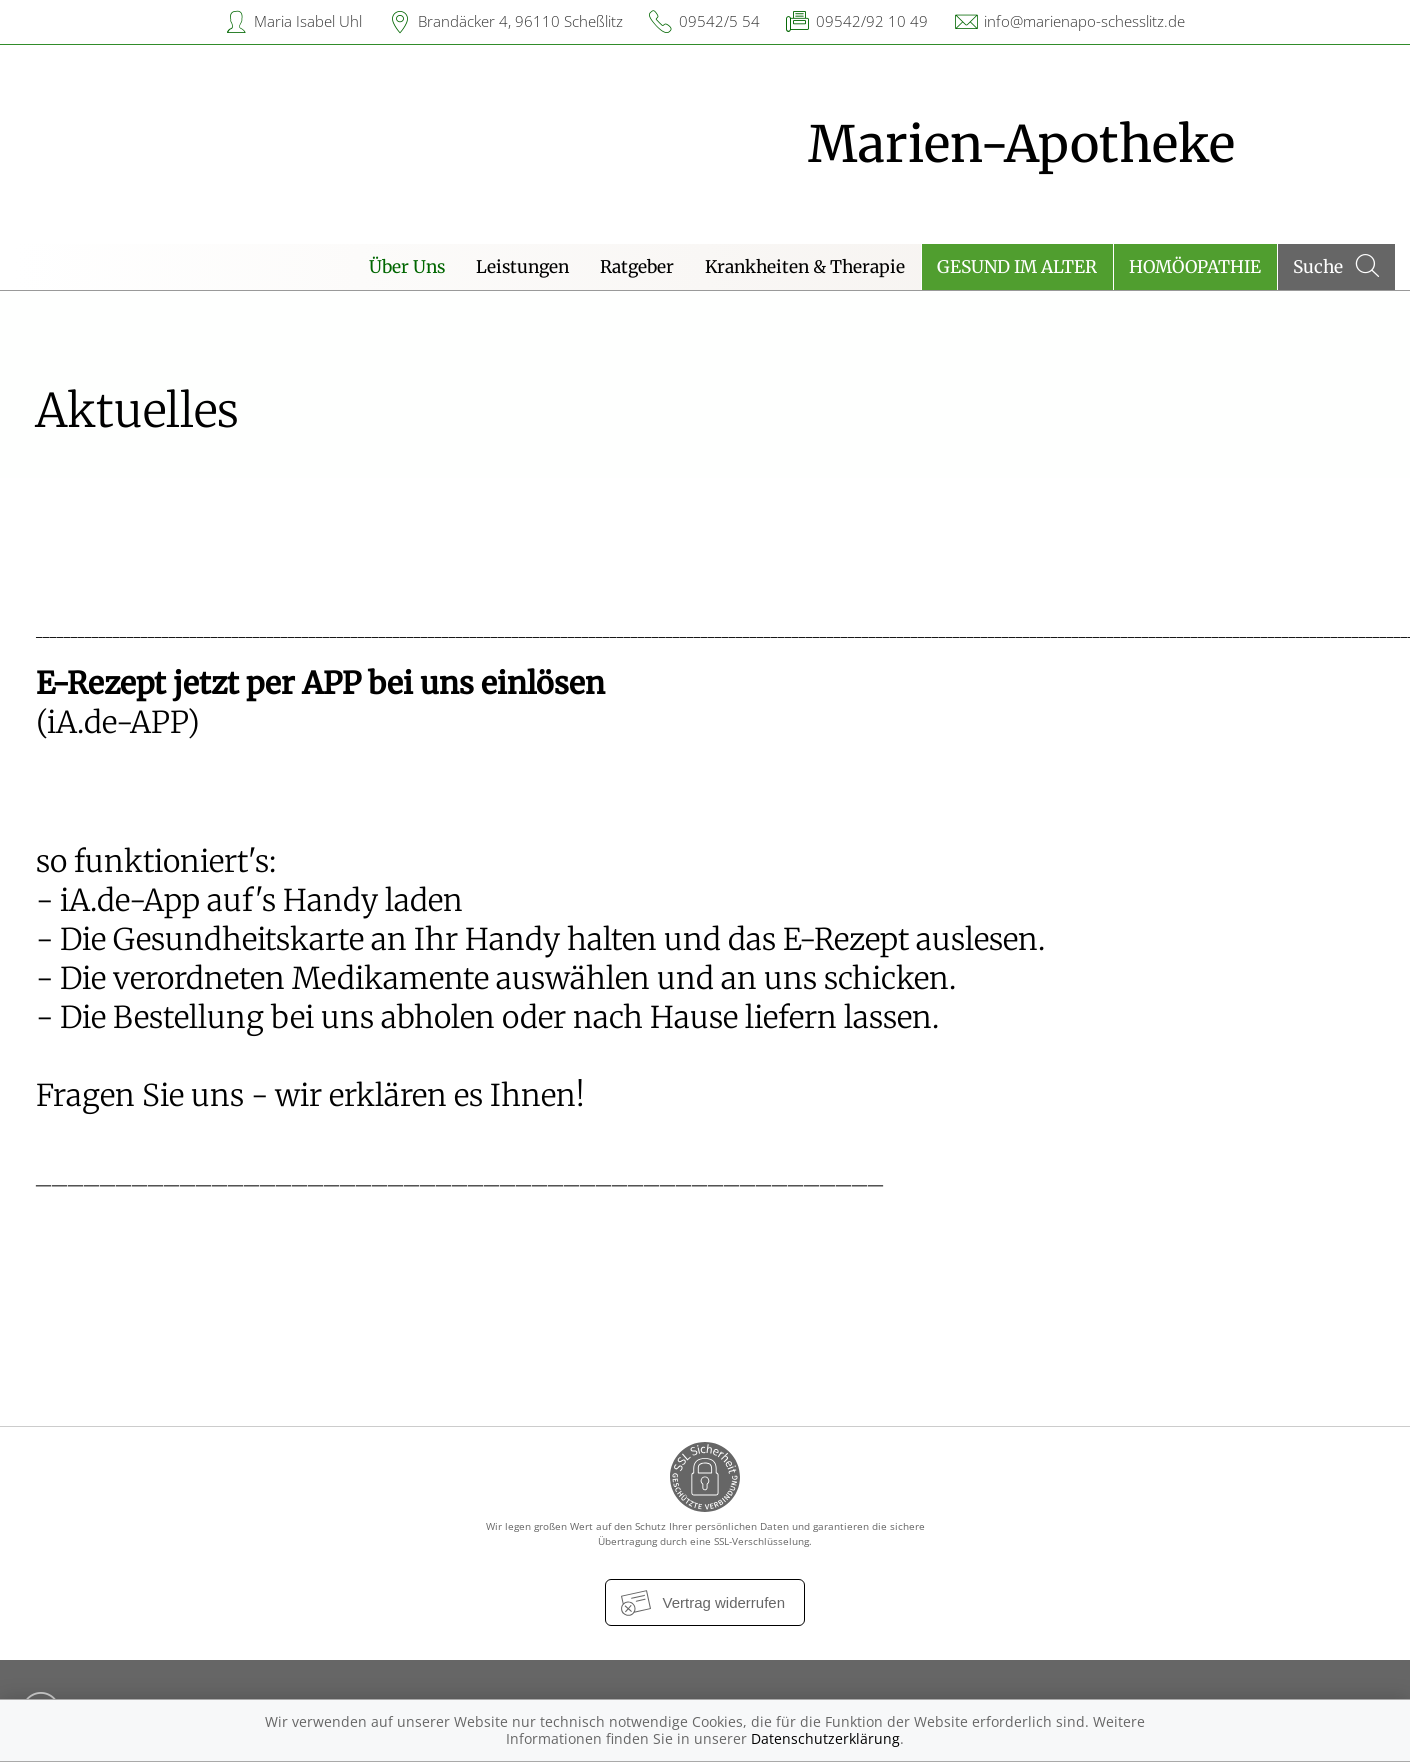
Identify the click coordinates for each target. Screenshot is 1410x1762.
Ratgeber (637, 267)
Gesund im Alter (1017, 267)
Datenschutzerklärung (825, 1738)
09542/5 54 (719, 21)
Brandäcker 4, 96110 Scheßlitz (520, 21)
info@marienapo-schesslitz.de (1084, 21)
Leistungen (522, 267)
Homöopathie (1195, 267)
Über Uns (407, 267)
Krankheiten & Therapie (805, 267)
